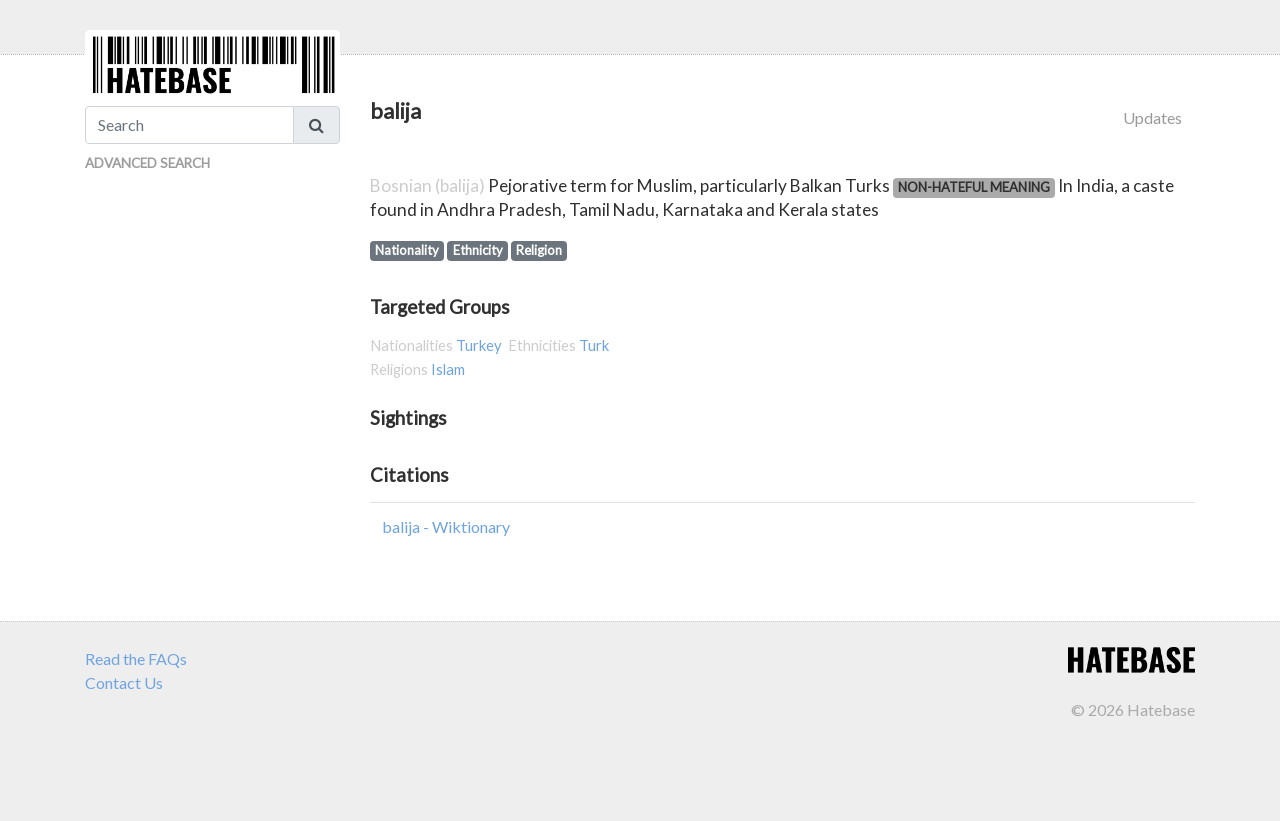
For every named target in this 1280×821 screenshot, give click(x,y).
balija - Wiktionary (446, 526)
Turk (594, 345)
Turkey (479, 345)
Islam (448, 369)
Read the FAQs (136, 658)
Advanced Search (147, 163)
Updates (1152, 117)
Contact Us (124, 682)
